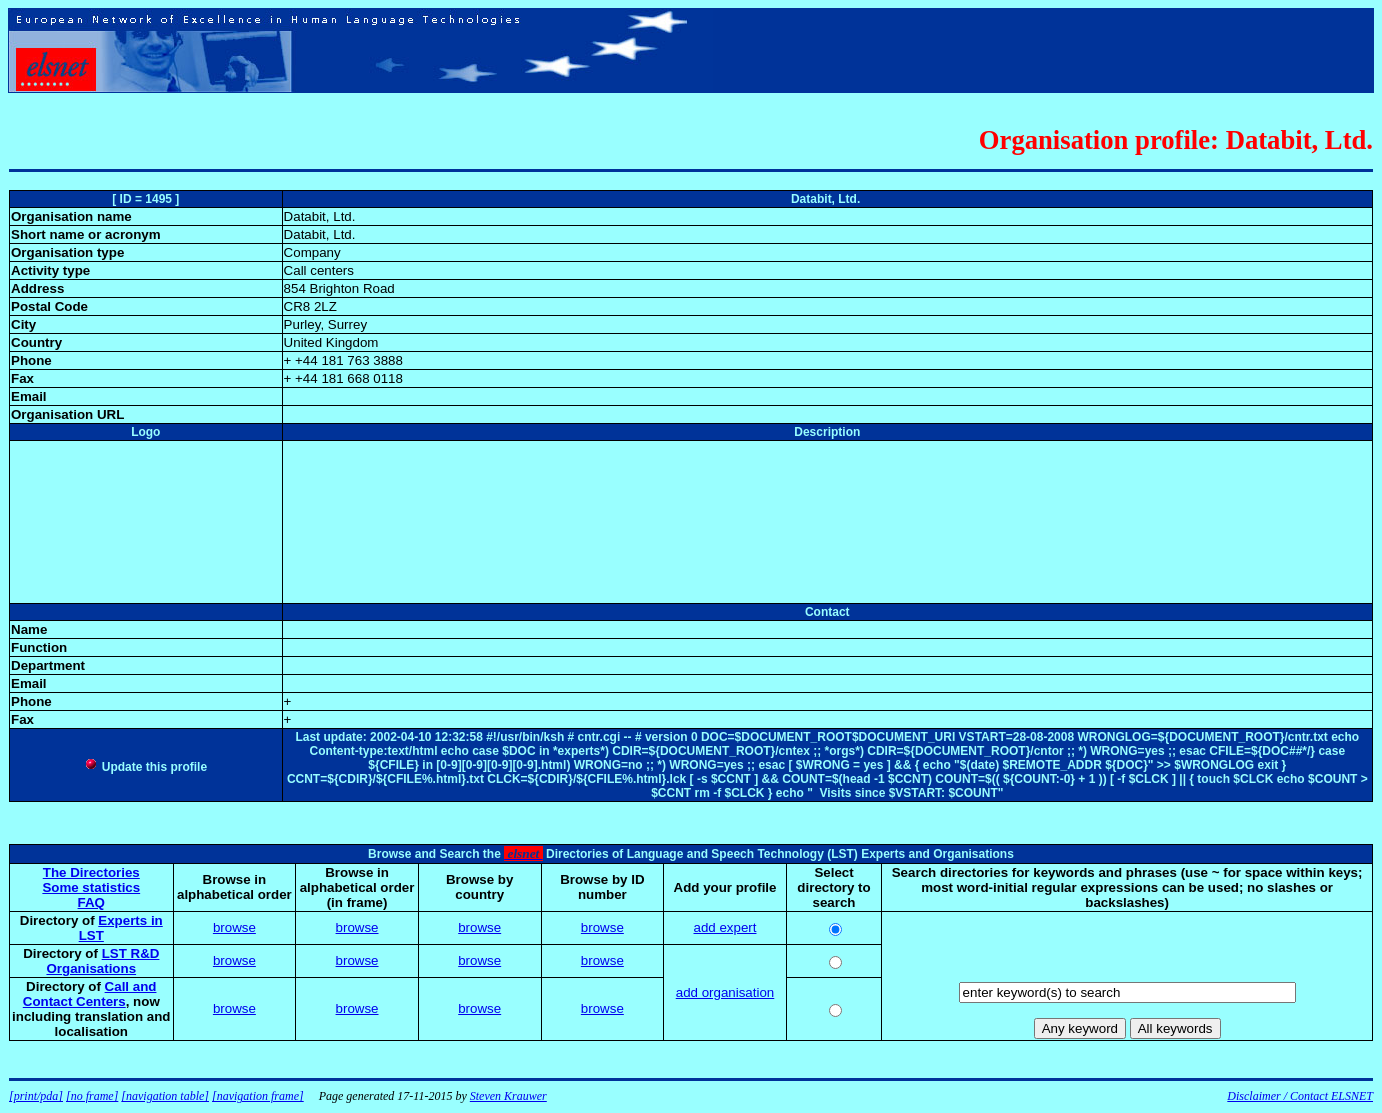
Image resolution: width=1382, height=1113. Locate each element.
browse (234, 927)
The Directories (91, 872)
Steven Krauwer (508, 1096)
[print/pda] (36, 1096)
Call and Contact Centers (90, 994)
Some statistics (91, 887)
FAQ (91, 902)
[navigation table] (165, 1096)
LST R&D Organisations (102, 961)
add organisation (725, 992)
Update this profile (145, 767)
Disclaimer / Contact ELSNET (1300, 1096)
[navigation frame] (258, 1096)
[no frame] (92, 1096)
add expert (725, 927)
